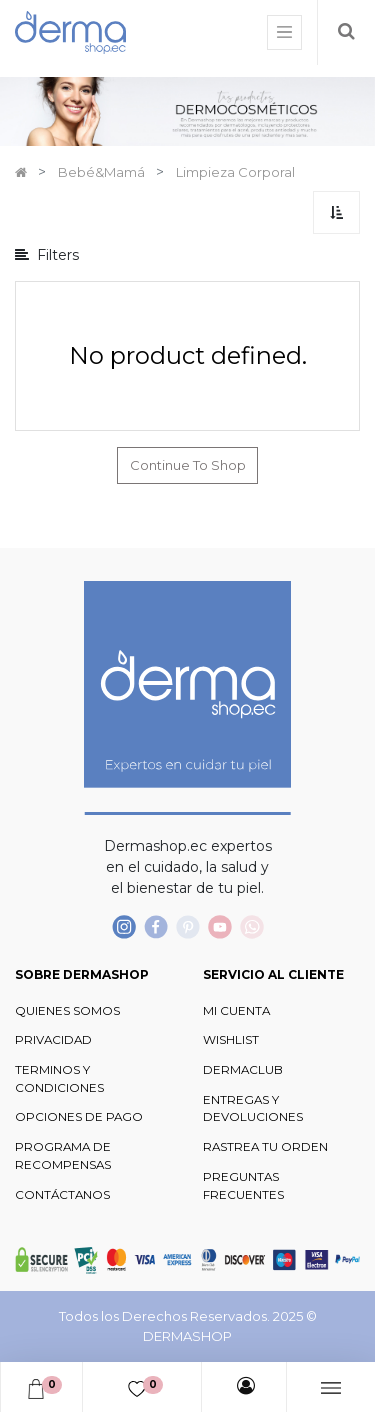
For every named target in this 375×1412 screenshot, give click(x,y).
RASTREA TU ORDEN (265, 1147)
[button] (336, 212)
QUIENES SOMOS (67, 1011)
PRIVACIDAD (53, 1040)
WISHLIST (231, 1040)
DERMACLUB (243, 1070)
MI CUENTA (236, 1011)
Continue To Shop (188, 465)
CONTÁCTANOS (62, 1195)
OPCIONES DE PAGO (79, 1117)
